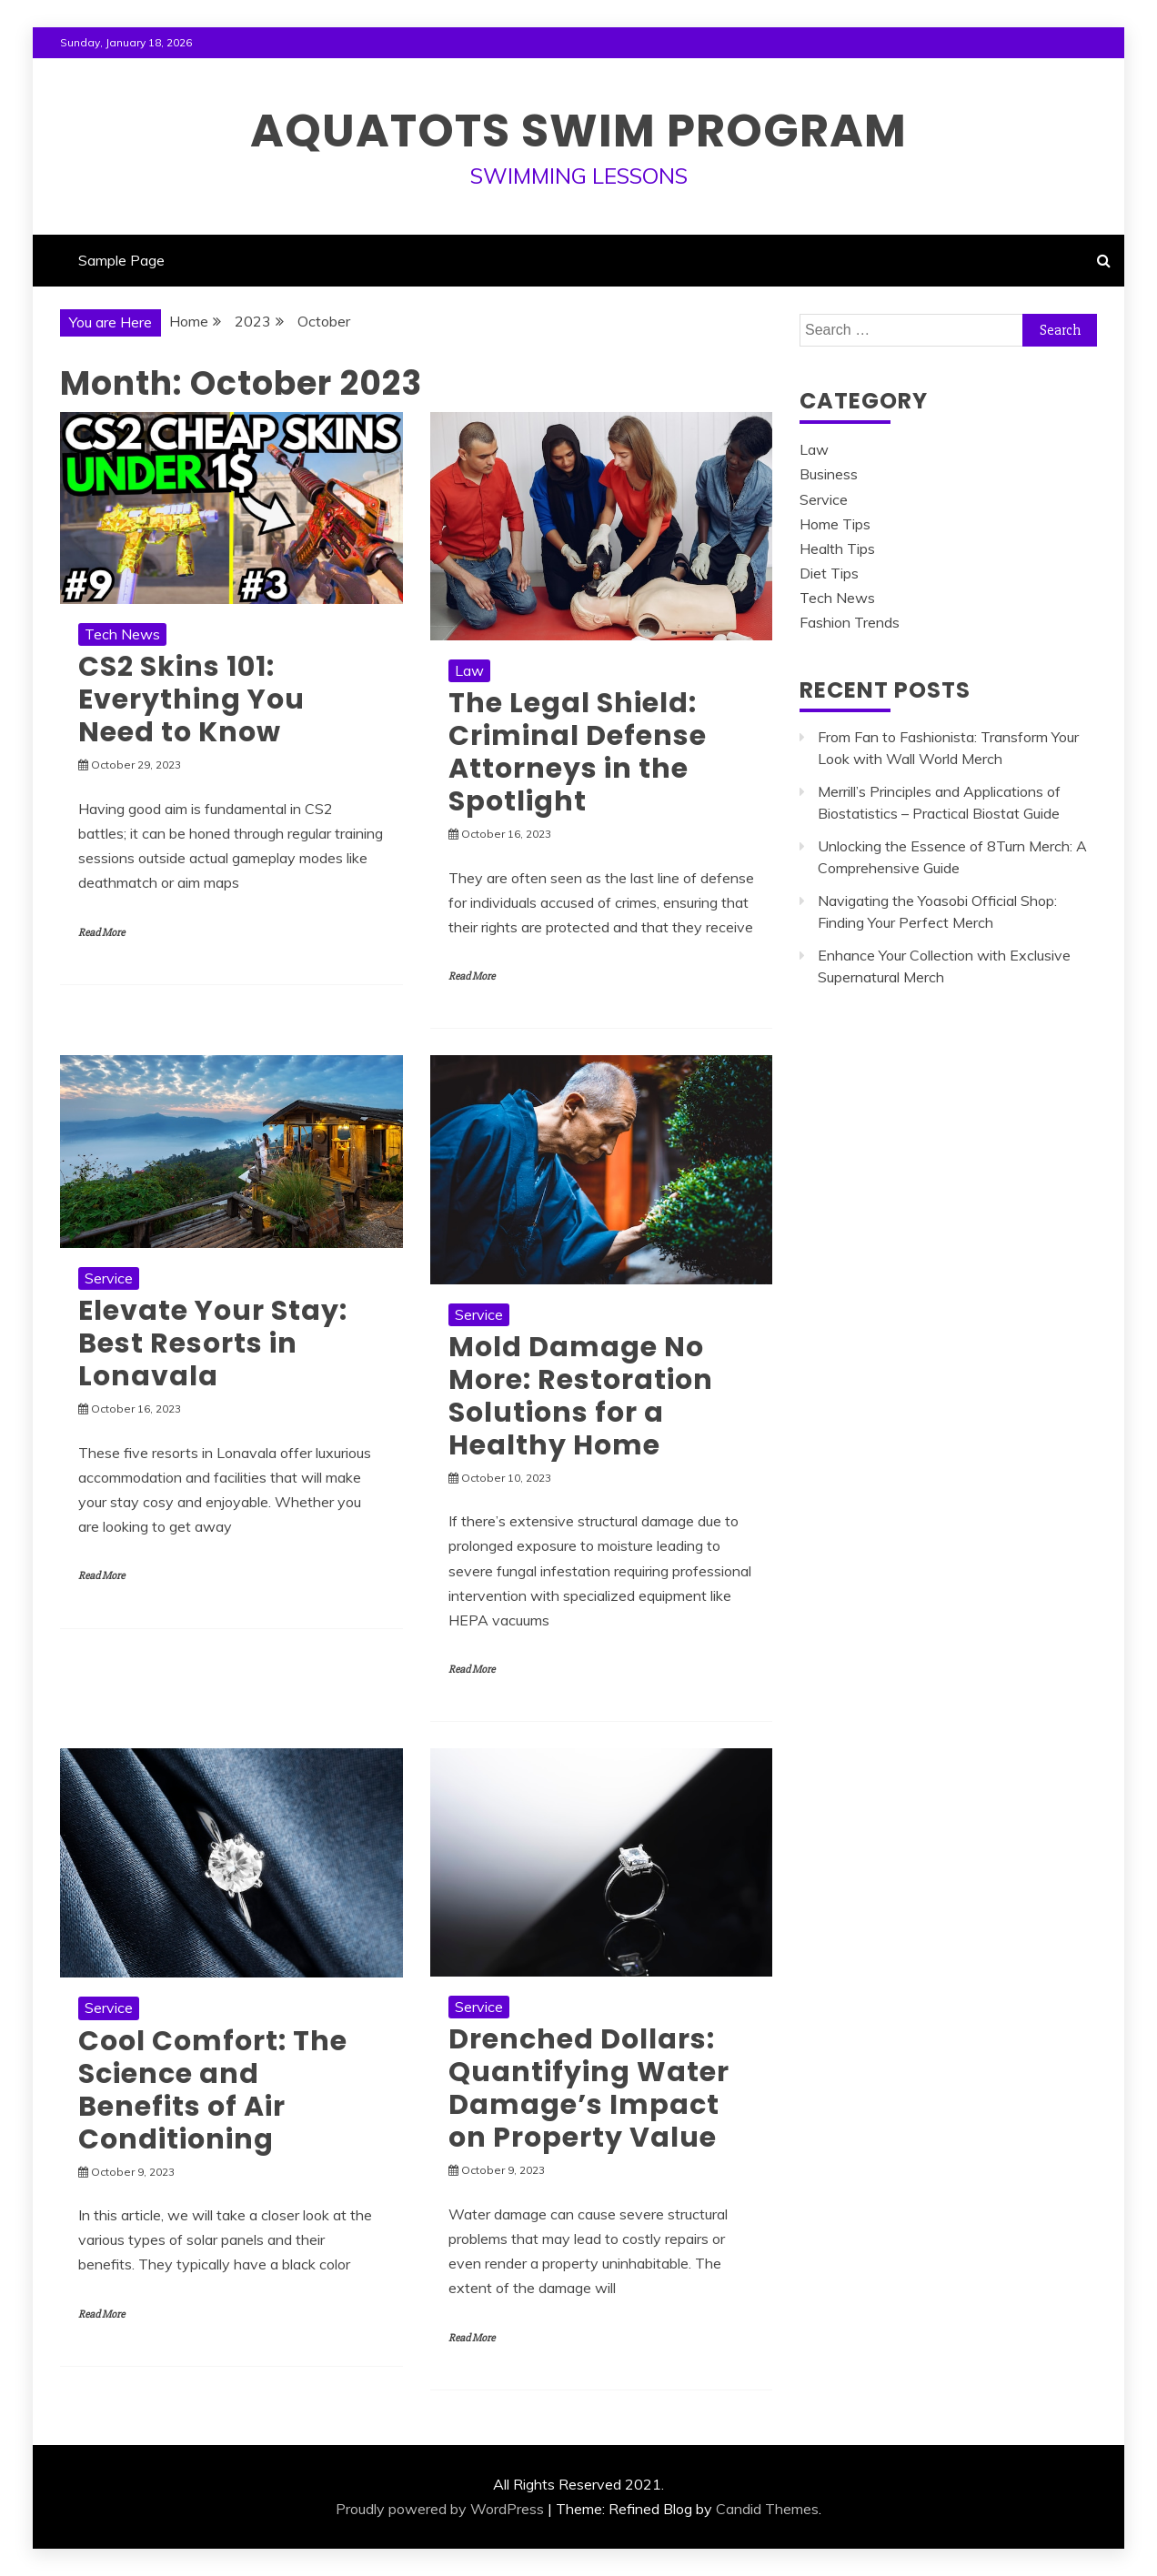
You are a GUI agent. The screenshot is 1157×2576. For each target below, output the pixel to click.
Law (469, 670)
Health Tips (837, 548)
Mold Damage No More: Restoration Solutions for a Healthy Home (580, 1396)
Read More (101, 933)
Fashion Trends (850, 622)
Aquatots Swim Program (578, 131)
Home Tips (835, 524)
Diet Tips (829, 573)
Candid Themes (767, 2509)
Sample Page (121, 260)
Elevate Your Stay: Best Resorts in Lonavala (212, 1343)
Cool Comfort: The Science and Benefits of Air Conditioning (212, 2090)
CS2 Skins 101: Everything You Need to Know (191, 699)
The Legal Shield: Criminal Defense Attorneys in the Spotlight (577, 752)
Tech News (122, 634)
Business (829, 474)
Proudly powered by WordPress (440, 2509)
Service (109, 1278)
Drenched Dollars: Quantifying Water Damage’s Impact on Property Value (588, 2088)
